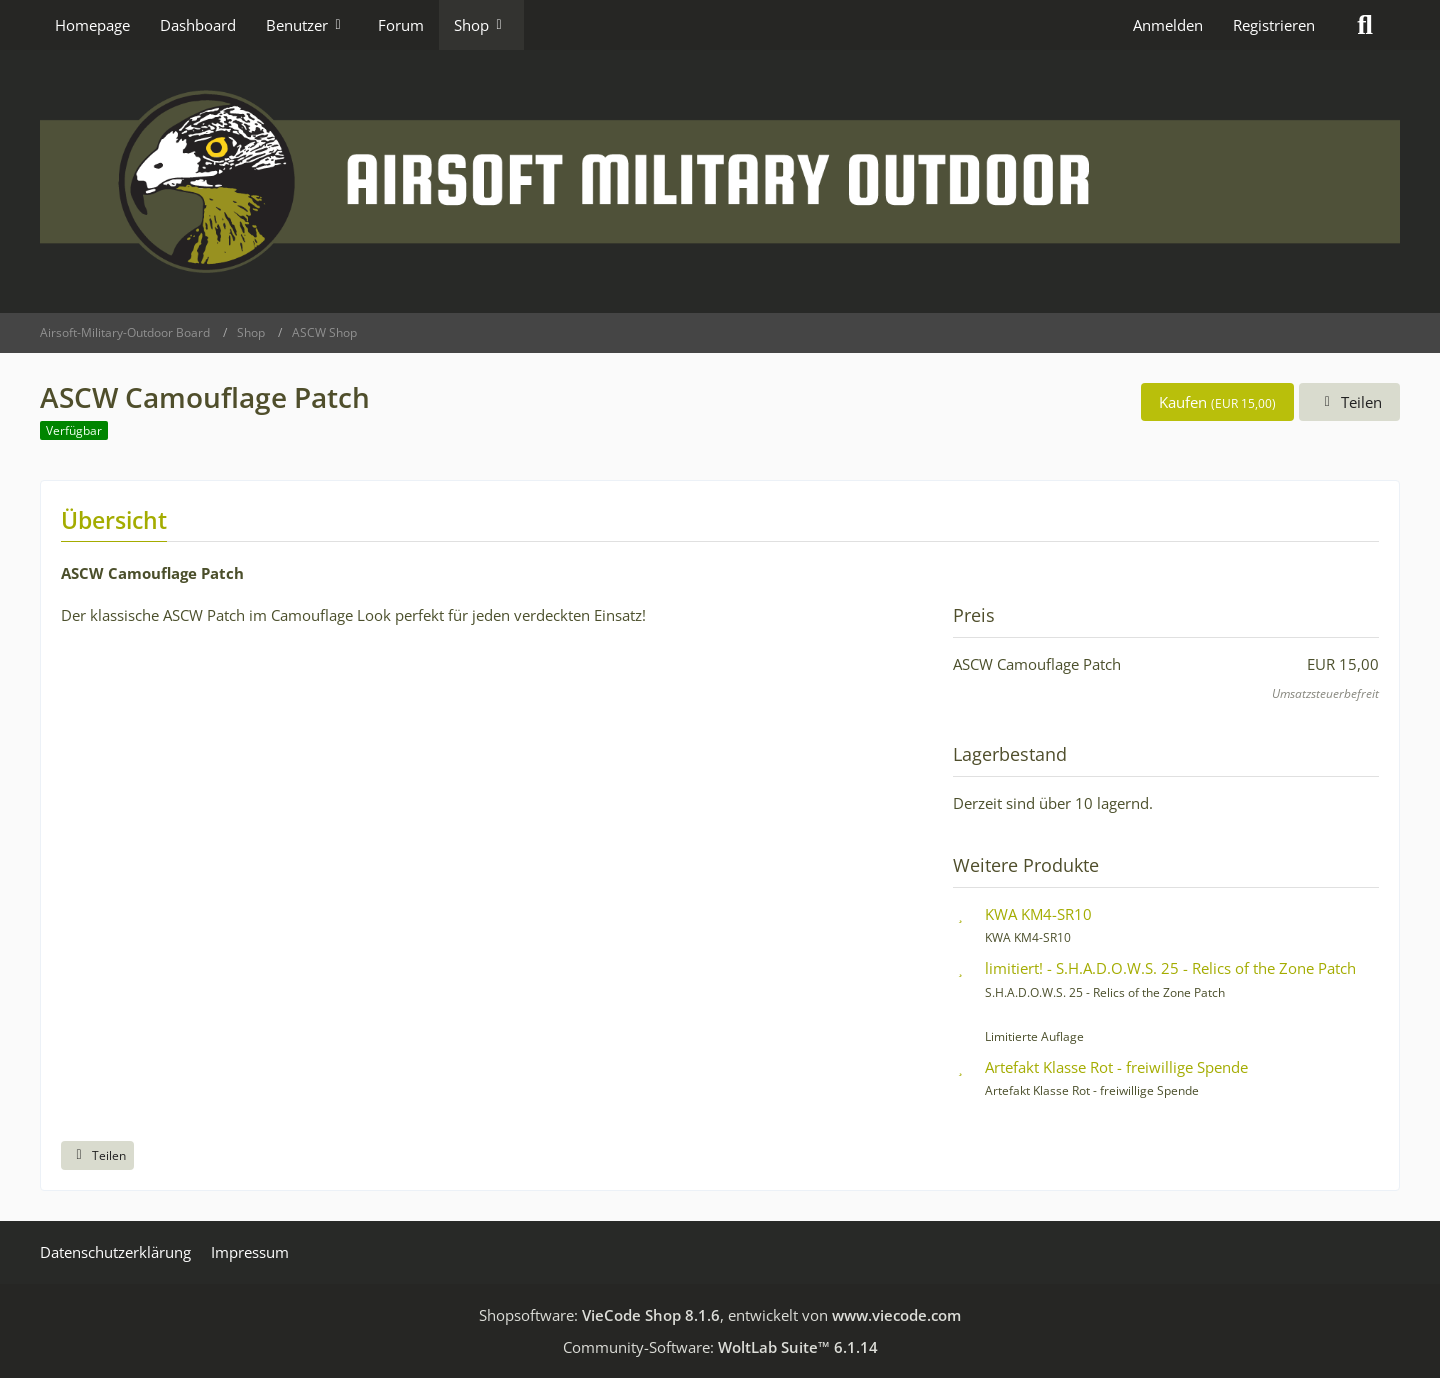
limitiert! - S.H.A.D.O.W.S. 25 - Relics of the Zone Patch (1170, 968)
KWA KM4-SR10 (1038, 914)
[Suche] (1365, 25)
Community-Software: (720, 1347)
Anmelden (1168, 25)
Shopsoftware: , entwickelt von (720, 1315)
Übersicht (114, 520)
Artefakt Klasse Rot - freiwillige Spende (1116, 1067)
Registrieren (1274, 25)
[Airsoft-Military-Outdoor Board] (720, 181)
